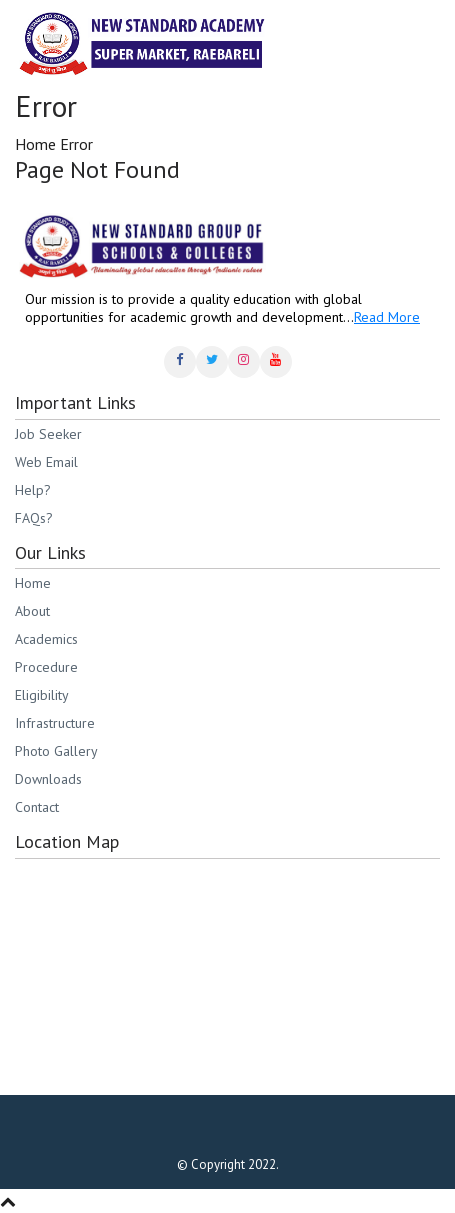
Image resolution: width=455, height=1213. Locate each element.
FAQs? (34, 518)
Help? (33, 490)
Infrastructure (55, 723)
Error (76, 144)
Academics (46, 639)
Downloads (48, 779)
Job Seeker (48, 434)
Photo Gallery (56, 751)
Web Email (46, 462)
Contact (37, 807)
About (32, 611)
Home (35, 144)
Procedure (46, 667)
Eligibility (42, 695)
